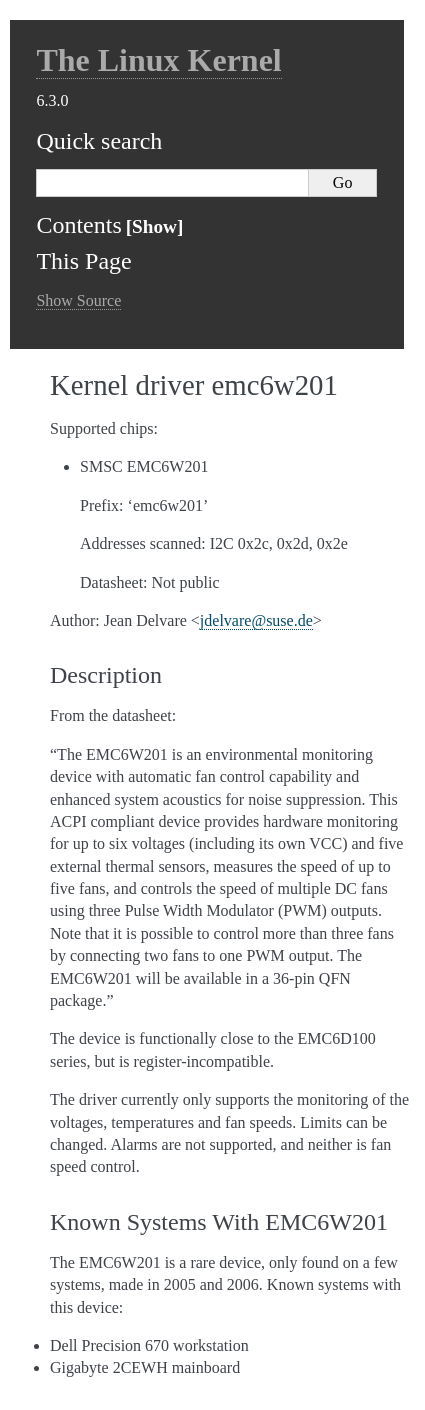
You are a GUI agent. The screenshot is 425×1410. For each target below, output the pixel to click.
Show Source (78, 300)
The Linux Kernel (158, 60)
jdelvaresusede (256, 620)
